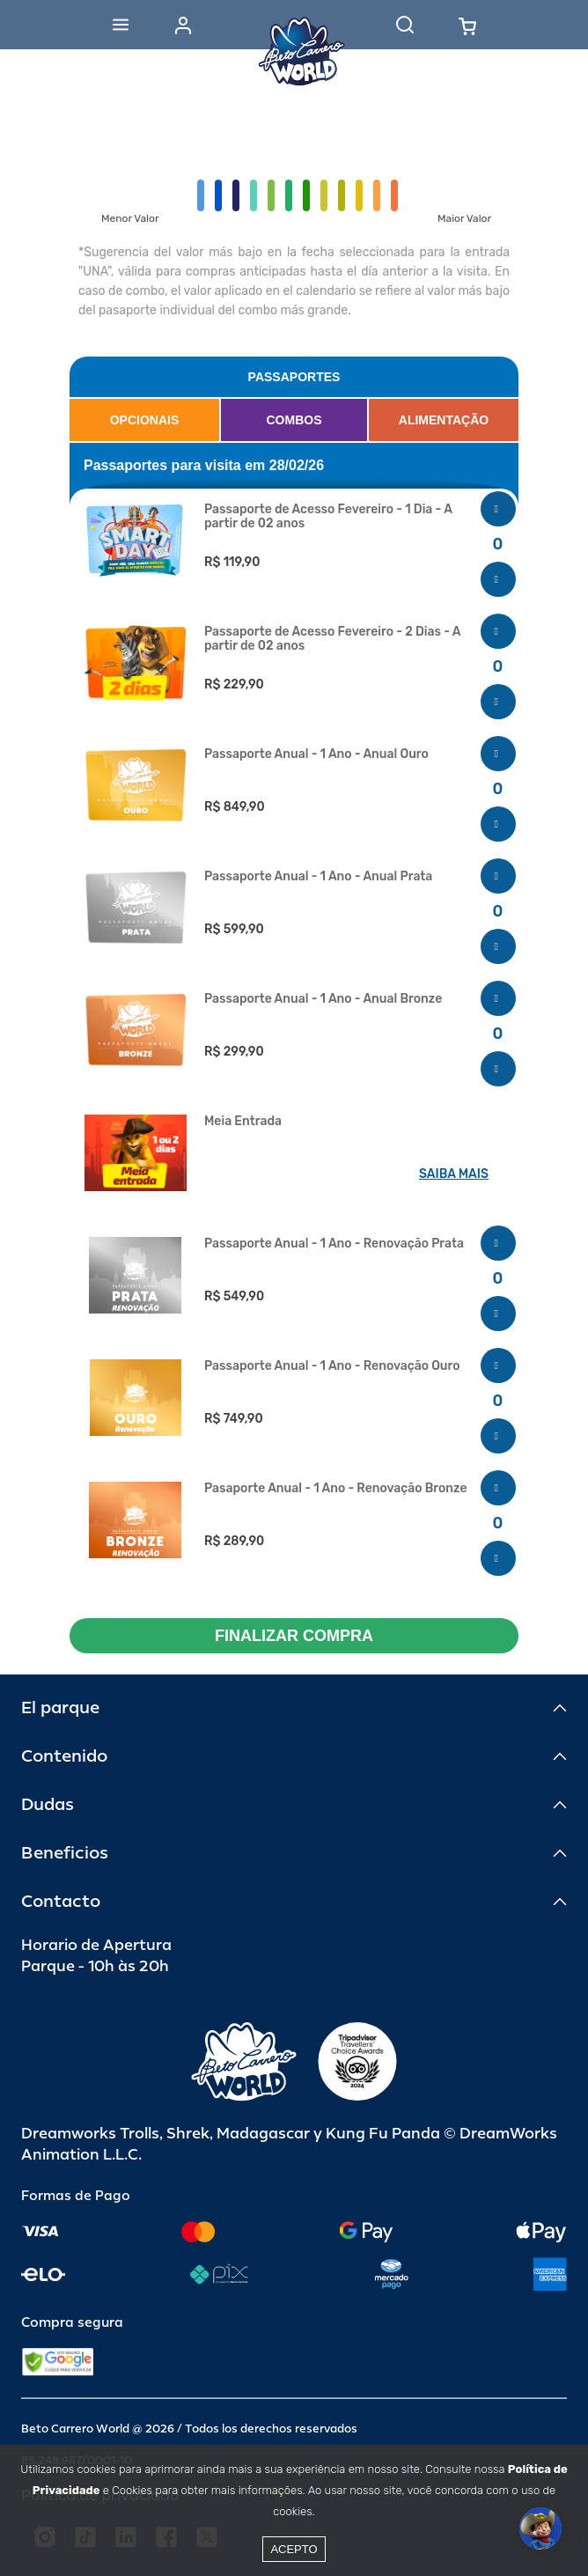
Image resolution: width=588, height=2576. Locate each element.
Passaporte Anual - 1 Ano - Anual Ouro (316, 754)
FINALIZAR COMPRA (294, 1636)
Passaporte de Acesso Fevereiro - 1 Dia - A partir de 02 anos (328, 517)
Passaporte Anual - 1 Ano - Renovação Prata (334, 1244)
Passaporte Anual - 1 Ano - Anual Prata (318, 877)
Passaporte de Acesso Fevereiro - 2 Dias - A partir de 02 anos (332, 639)
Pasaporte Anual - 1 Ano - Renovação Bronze (335, 1489)
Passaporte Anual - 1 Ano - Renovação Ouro (332, 1366)
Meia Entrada (243, 1122)
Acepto (293, 2549)
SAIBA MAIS (454, 1174)
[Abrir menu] (120, 24)
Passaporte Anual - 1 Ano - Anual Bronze (323, 999)
